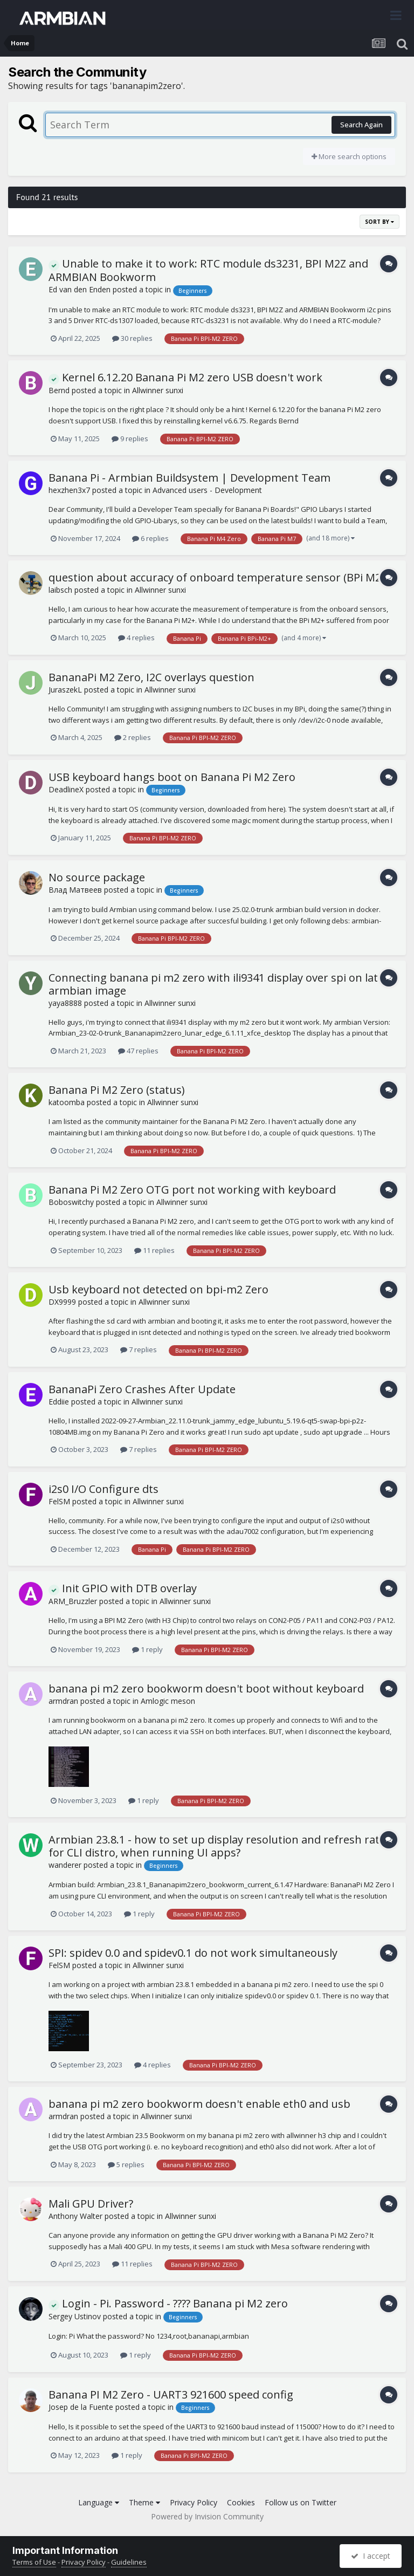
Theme (144, 2502)
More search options (349, 156)
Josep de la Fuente (81, 2407)
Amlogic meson (168, 1701)
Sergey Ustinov (75, 2316)
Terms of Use (34, 2562)
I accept (370, 2556)
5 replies (126, 2164)
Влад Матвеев (75, 890)
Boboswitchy (71, 1202)
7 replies (138, 1349)
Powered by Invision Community (207, 2516)
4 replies (136, 637)
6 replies (150, 538)
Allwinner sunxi (157, 390)
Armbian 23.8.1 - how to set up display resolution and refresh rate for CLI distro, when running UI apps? (217, 1846)
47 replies (138, 1051)
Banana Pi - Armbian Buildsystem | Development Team (189, 477)
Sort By (379, 221)
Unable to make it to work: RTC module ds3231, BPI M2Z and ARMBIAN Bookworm (208, 270)
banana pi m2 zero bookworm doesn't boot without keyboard (206, 1688)
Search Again (361, 124)
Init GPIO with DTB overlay (123, 1588)
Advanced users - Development (207, 490)
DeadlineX (66, 789)
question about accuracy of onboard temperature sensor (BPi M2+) (219, 577)
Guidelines (129, 2562)
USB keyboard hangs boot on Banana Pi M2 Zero (172, 777)
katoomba (67, 1102)
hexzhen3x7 (69, 490)
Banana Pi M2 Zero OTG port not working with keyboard (192, 1189)
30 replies (132, 338)
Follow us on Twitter (300, 2502)
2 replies (132, 737)
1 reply (147, 1649)
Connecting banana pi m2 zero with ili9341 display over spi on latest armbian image (221, 984)
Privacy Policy (193, 2502)
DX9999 (62, 1302)
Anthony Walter (75, 2216)
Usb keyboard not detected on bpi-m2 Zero (158, 1289)
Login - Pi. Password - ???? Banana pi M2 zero (168, 2303)
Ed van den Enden (80, 289)
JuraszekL (65, 689)
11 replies (154, 1250)
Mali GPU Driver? (91, 2203)
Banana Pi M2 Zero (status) (117, 1090)
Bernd (59, 390)
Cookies (241, 2502)
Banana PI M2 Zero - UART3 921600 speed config (171, 2394)
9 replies (130, 438)
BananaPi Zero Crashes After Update (142, 1389)
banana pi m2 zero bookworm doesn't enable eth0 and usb (199, 2104)
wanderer (65, 1865)
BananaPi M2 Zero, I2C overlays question (151, 677)
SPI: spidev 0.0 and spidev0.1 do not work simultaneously (193, 1952)
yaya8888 (65, 1003)
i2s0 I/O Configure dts (103, 1489)
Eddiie (59, 1401)
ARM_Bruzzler (73, 1601)
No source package (97, 877)
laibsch (60, 590)
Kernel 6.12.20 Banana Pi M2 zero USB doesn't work (185, 377)
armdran (63, 1701)
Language (98, 2502)
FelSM (59, 1501)
